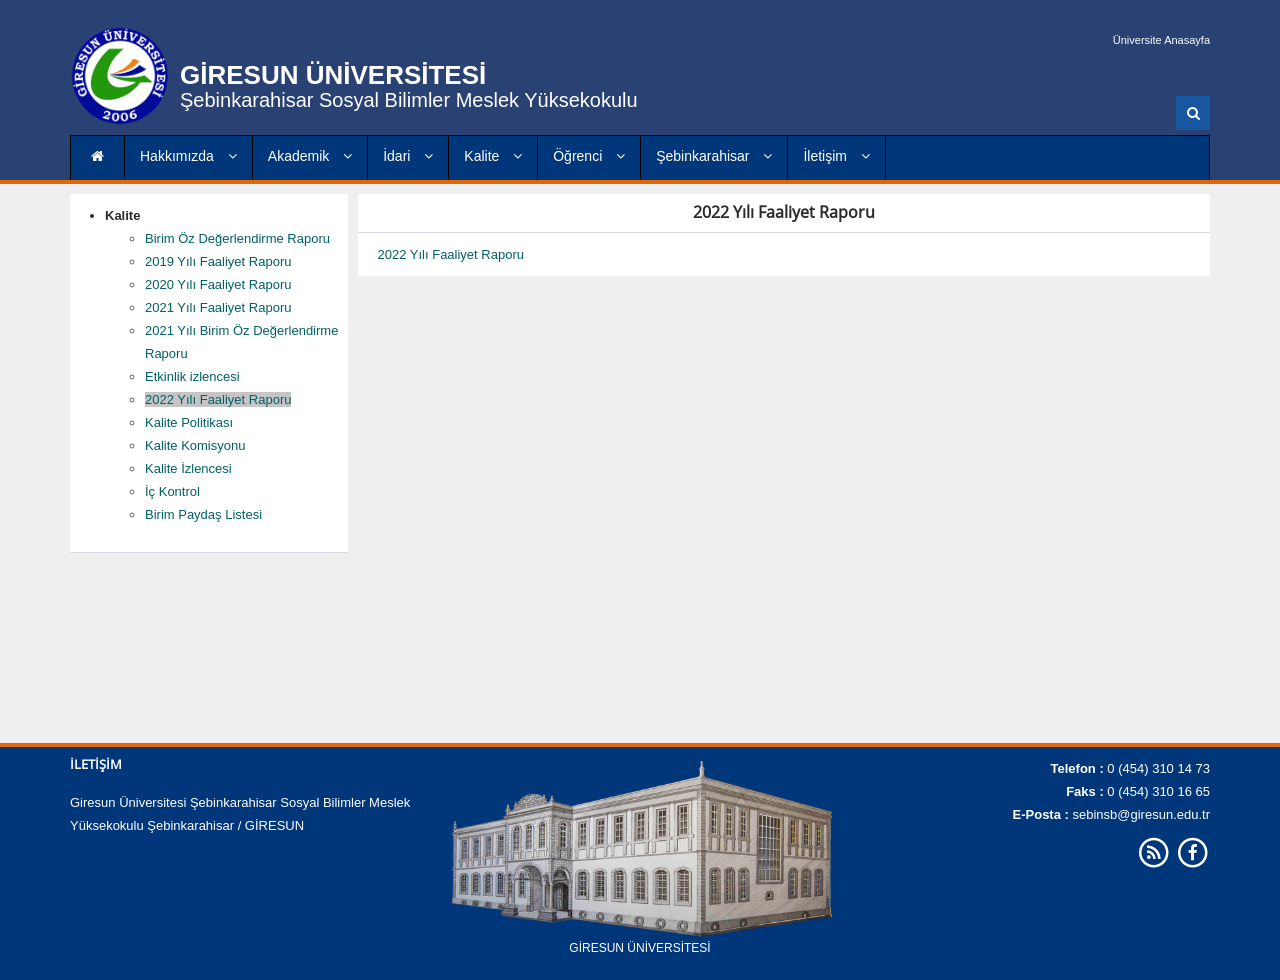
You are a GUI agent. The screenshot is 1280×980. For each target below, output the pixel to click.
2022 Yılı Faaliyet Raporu (218, 399)
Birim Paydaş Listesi (203, 514)
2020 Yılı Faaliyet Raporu (218, 284)
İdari (408, 156)
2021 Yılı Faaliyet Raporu (218, 307)
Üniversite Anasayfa (1161, 40)
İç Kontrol (172, 491)
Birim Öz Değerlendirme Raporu (237, 238)
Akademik (310, 156)
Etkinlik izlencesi (192, 376)
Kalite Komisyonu (195, 445)
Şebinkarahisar (714, 156)
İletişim (836, 156)
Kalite (493, 156)
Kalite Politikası (189, 422)
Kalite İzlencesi (188, 468)
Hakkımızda (188, 156)
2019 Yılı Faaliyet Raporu (218, 261)
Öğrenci (589, 156)
